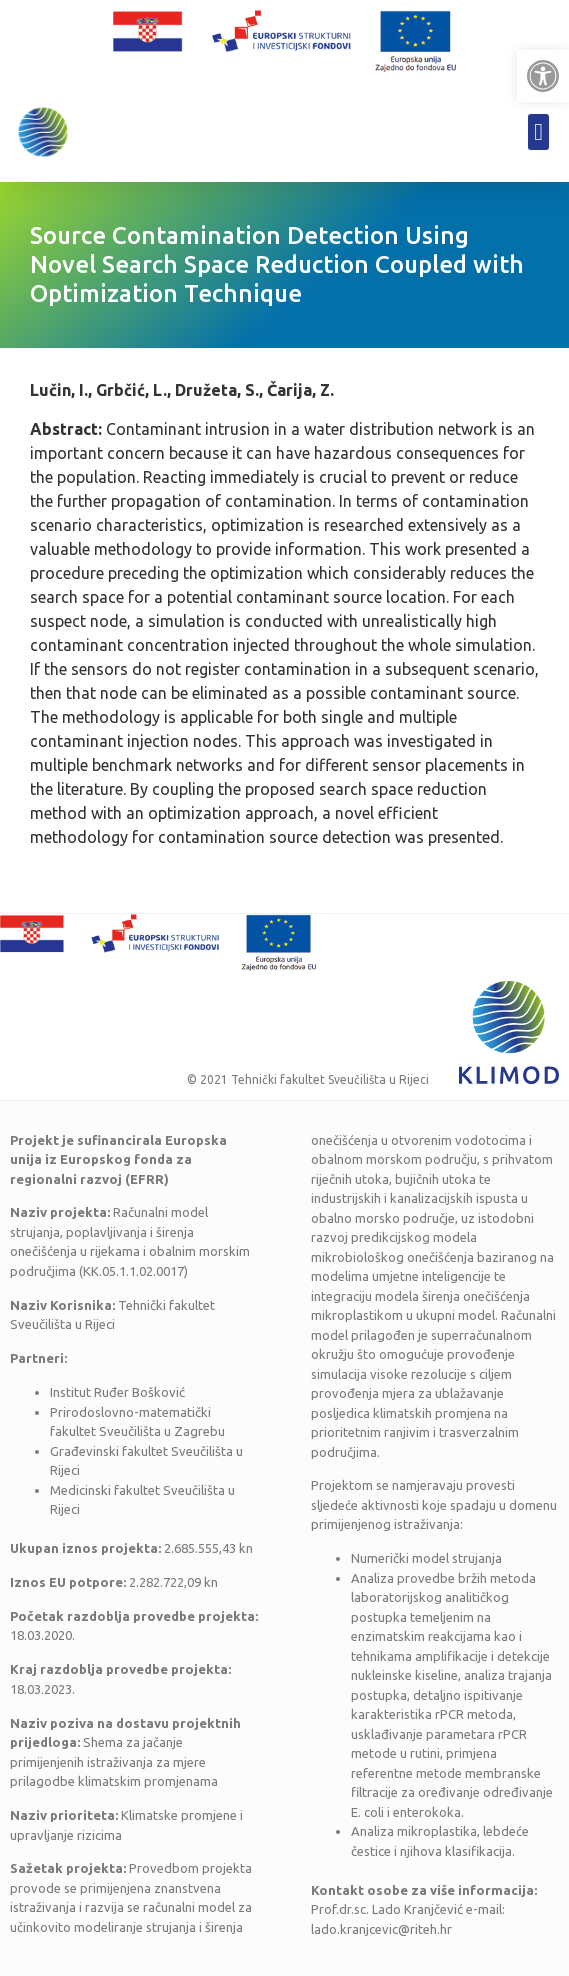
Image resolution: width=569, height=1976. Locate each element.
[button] (543, 76)
